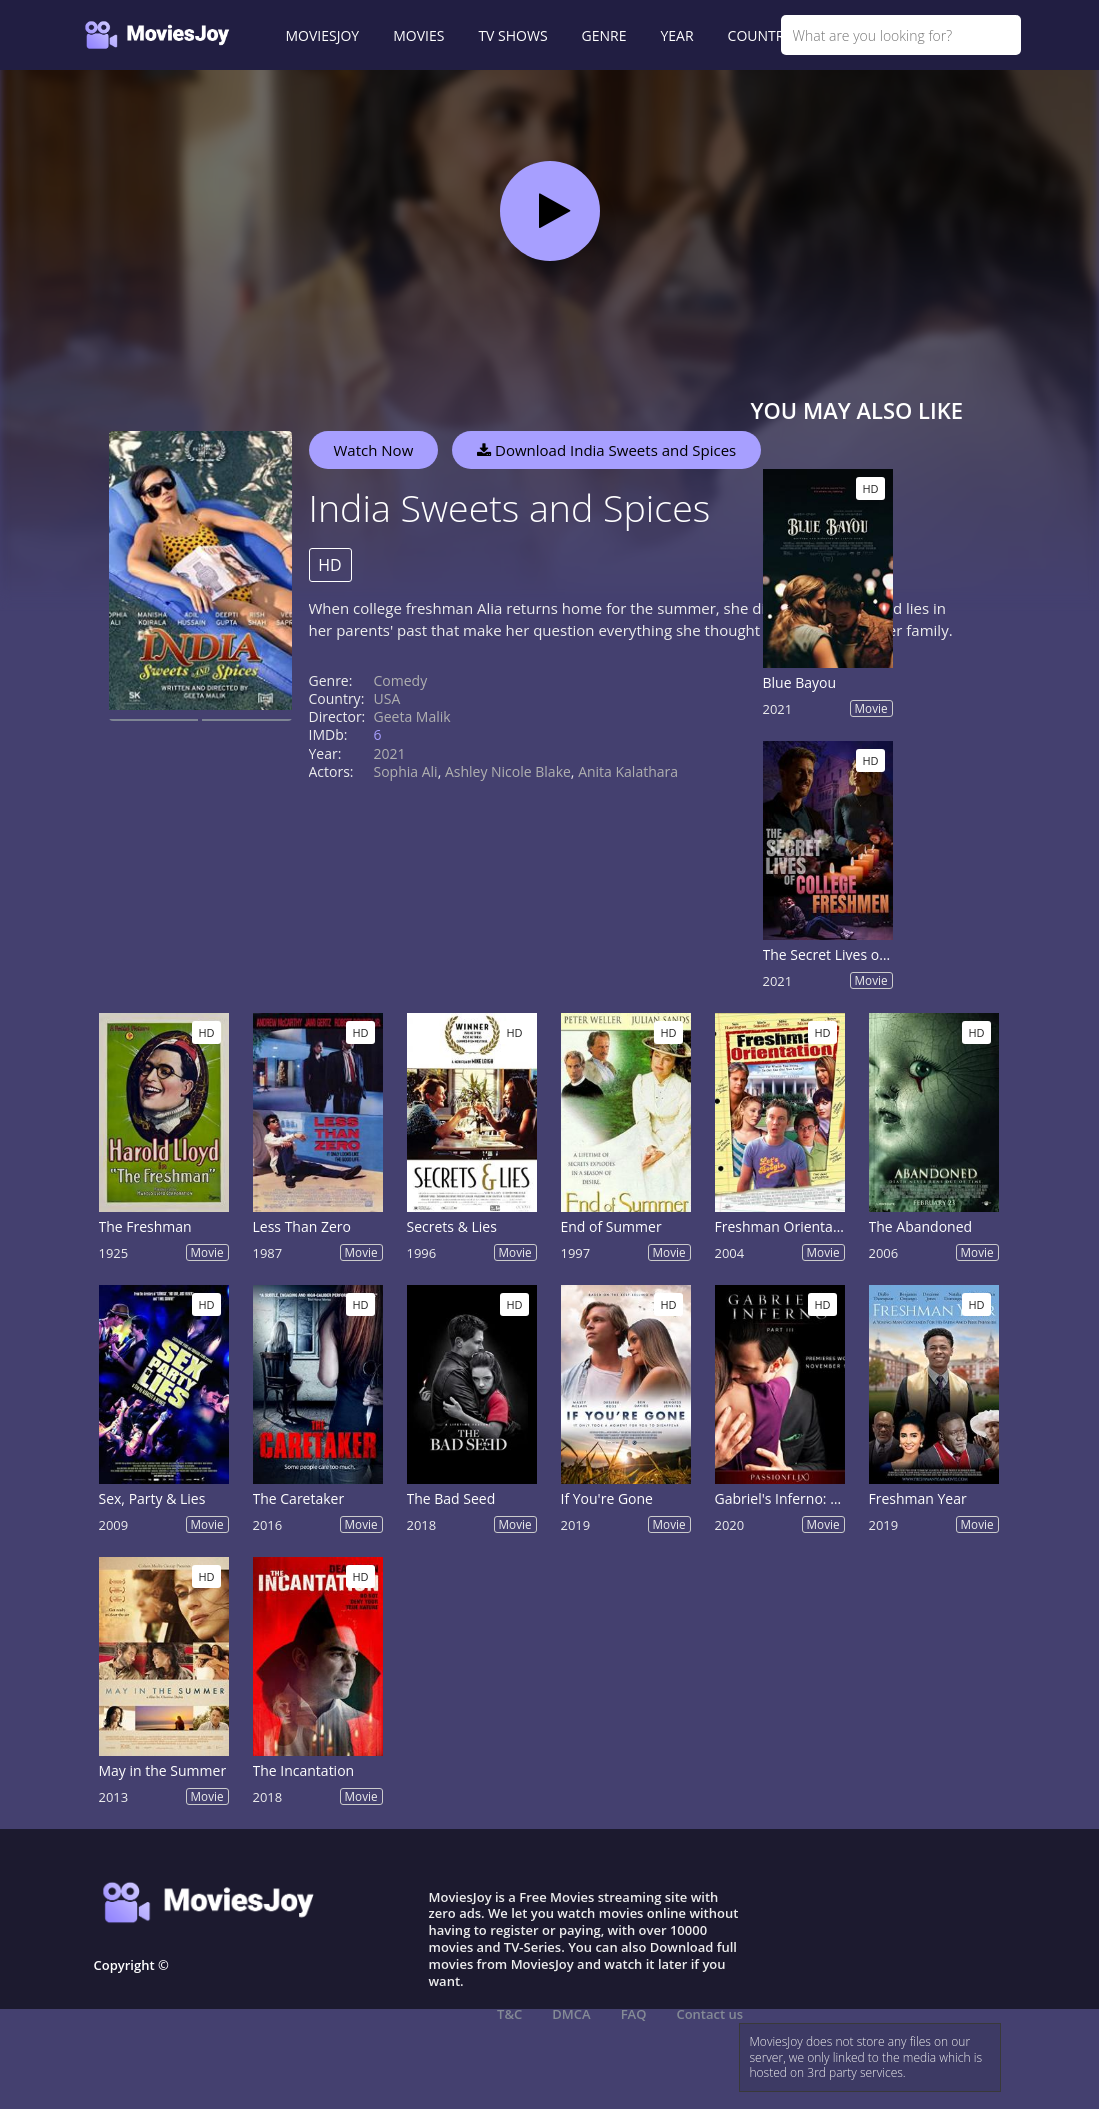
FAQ (634, 2014)
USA (387, 698)
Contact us (709, 2014)
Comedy (401, 680)
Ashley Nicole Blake (508, 771)
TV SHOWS (512, 35)
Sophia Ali (406, 771)
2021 (390, 753)
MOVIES (418, 35)
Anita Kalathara (628, 771)
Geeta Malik (412, 716)
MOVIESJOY (323, 35)
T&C (509, 2014)
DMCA (571, 2014)
